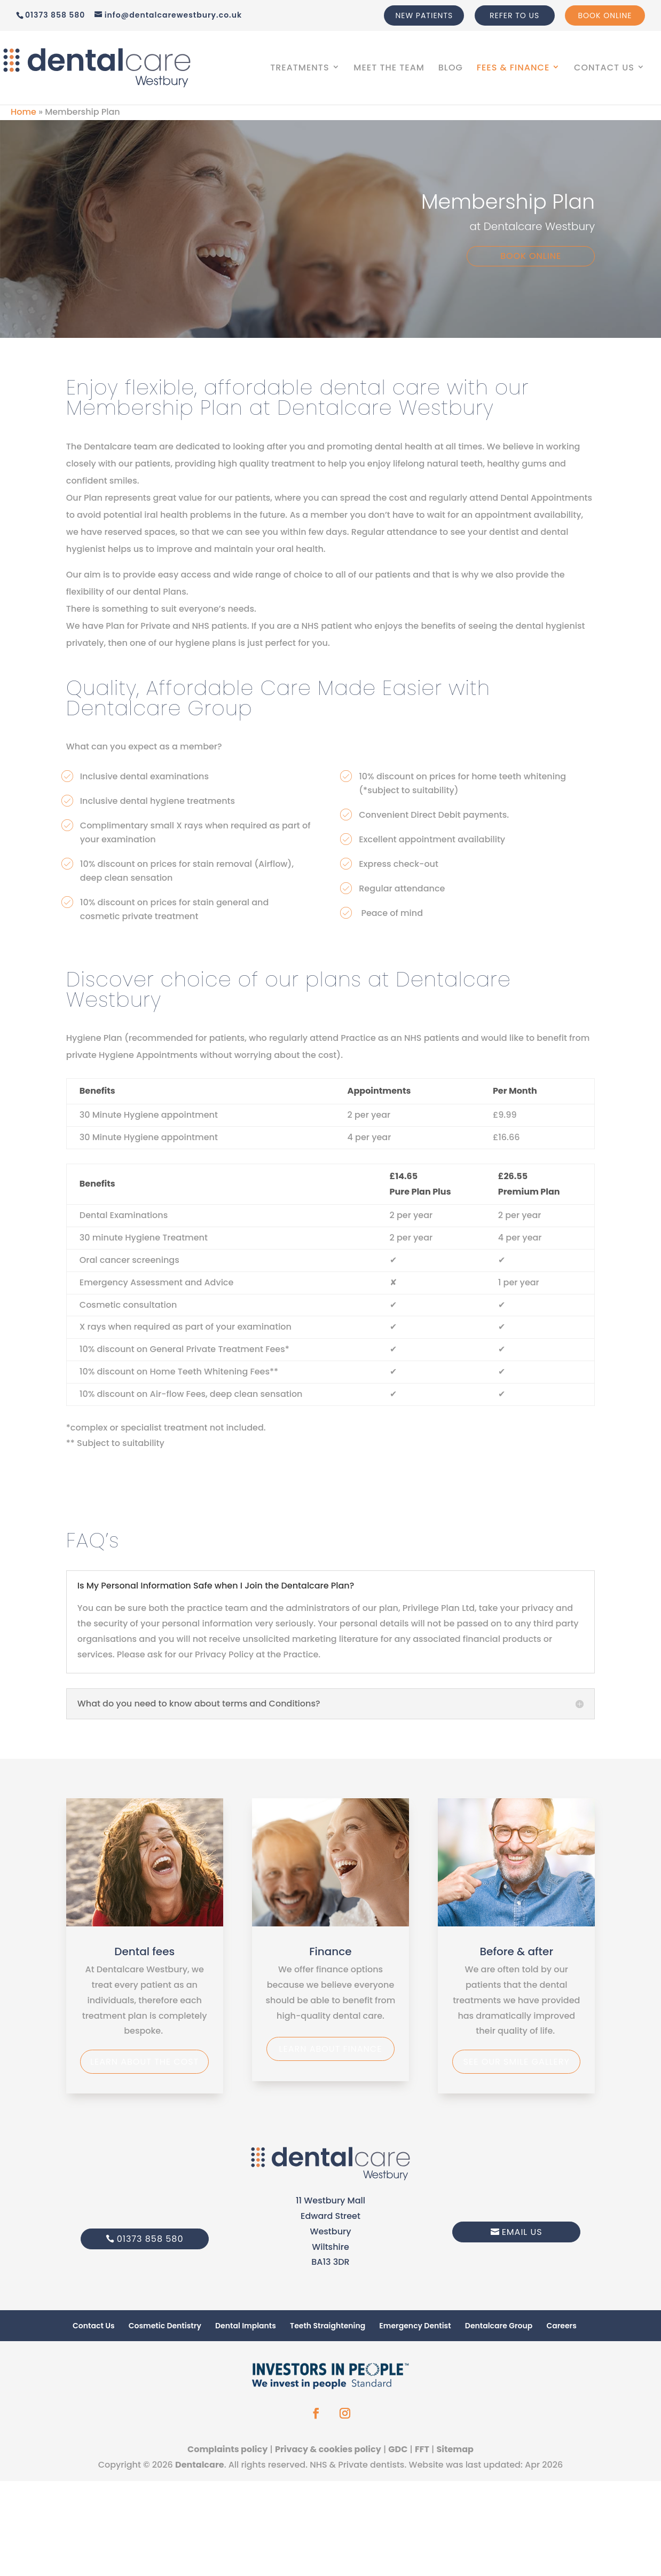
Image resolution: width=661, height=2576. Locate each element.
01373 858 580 (150, 2239)
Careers (561, 2325)
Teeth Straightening (327, 2325)
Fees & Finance (513, 69)
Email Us (522, 2232)
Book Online (605, 15)
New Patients (424, 15)
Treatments (299, 69)
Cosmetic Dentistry (165, 2325)
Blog (450, 69)
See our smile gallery (516, 2062)
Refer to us (514, 15)
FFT (422, 2449)
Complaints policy (227, 2449)
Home (23, 112)
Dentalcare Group (498, 2325)
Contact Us (604, 69)
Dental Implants (245, 2325)
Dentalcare (199, 2465)
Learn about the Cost (144, 2062)
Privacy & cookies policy (328, 2449)
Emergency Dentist (415, 2325)
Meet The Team (388, 69)
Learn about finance (330, 2049)
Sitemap (455, 2449)
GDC (397, 2449)
